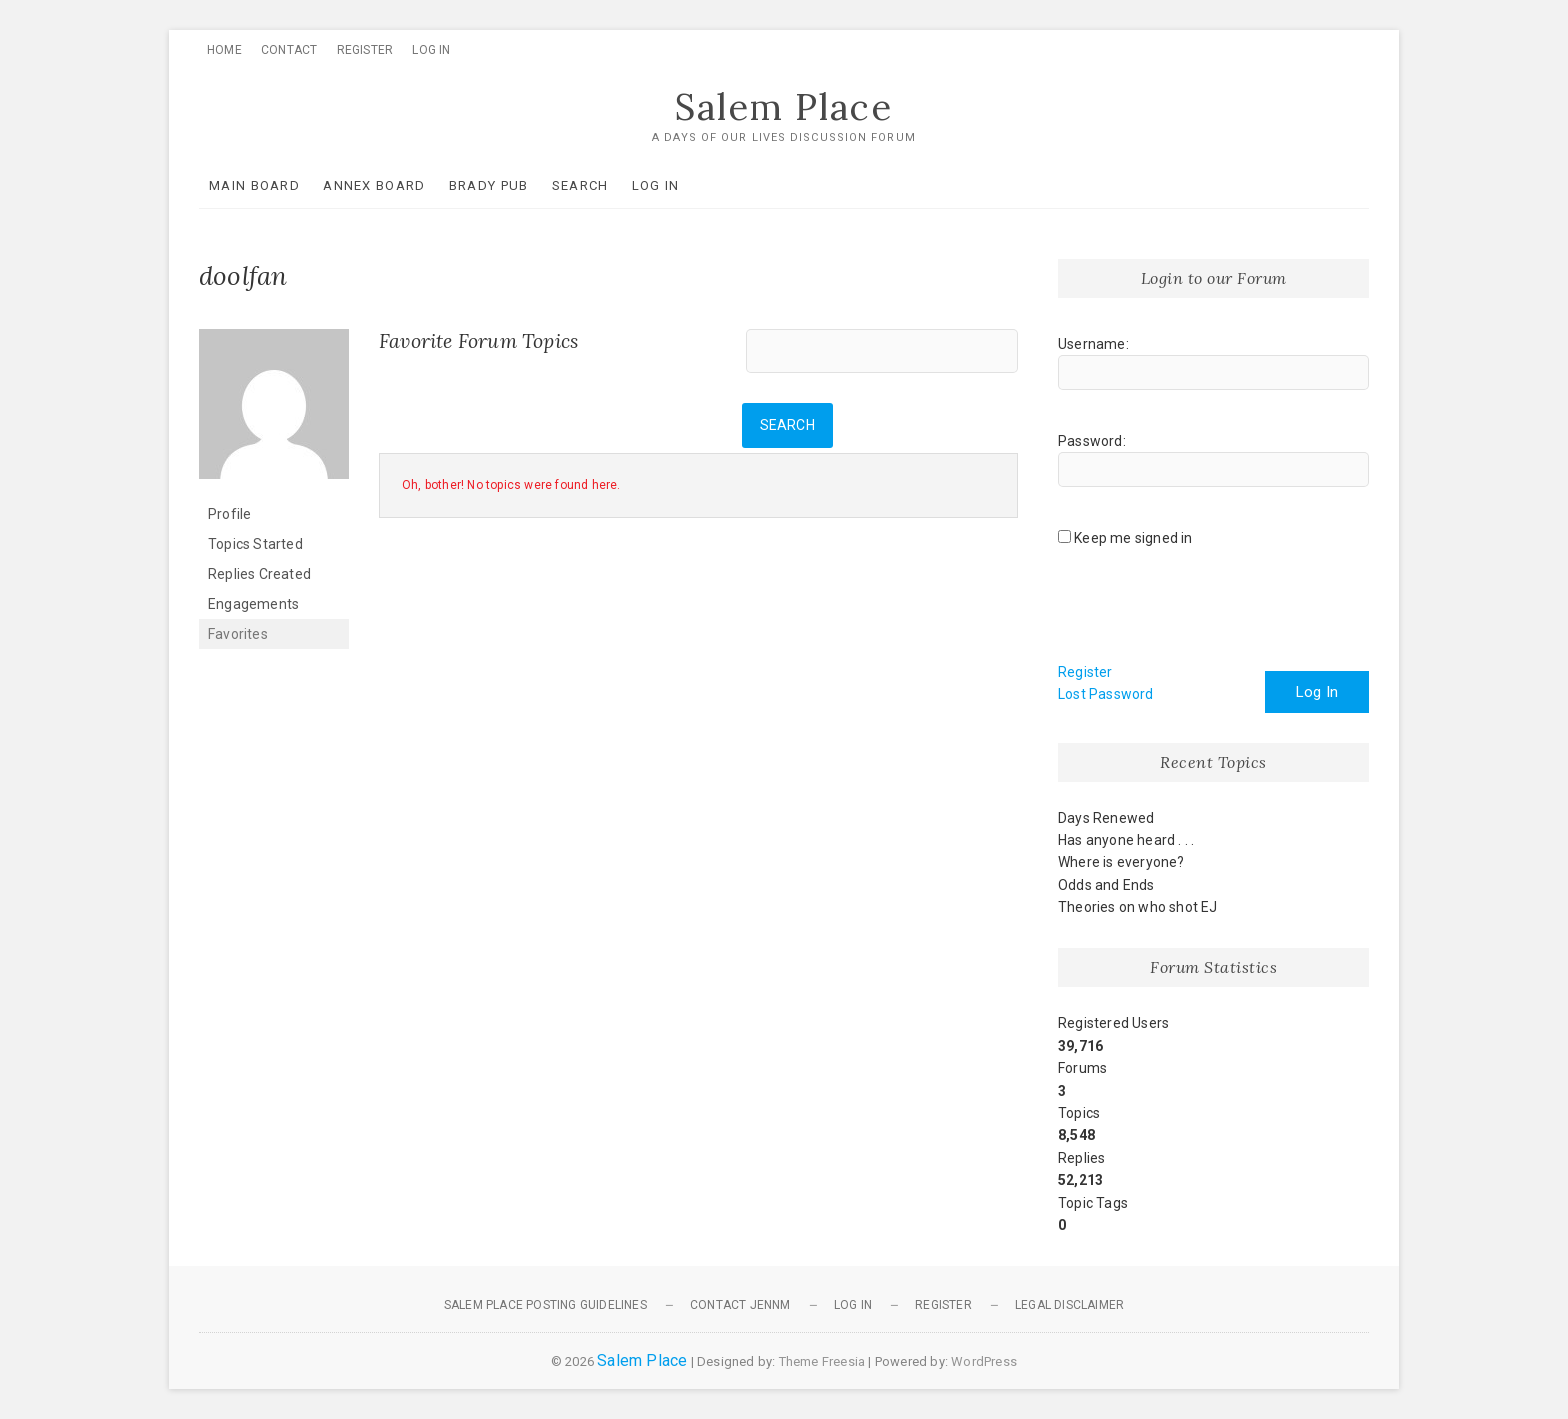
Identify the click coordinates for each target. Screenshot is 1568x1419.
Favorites (238, 634)
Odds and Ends (1106, 885)
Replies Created (259, 574)
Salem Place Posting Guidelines (545, 1305)
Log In (431, 50)
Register (365, 50)
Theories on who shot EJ (1138, 907)
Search (580, 185)
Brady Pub (489, 185)
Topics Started (255, 544)
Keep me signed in (1133, 538)
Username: (1093, 344)
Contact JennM (740, 1305)
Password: (1092, 441)
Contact (289, 50)
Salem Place (784, 107)
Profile (229, 514)
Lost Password (1106, 694)
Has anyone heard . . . (1126, 840)
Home (224, 50)
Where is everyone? (1121, 862)
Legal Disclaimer (1069, 1305)
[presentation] (1210, 612)
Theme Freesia (822, 1361)
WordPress (984, 1361)
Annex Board (374, 185)
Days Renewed (1106, 818)
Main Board (254, 185)
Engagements (253, 604)
